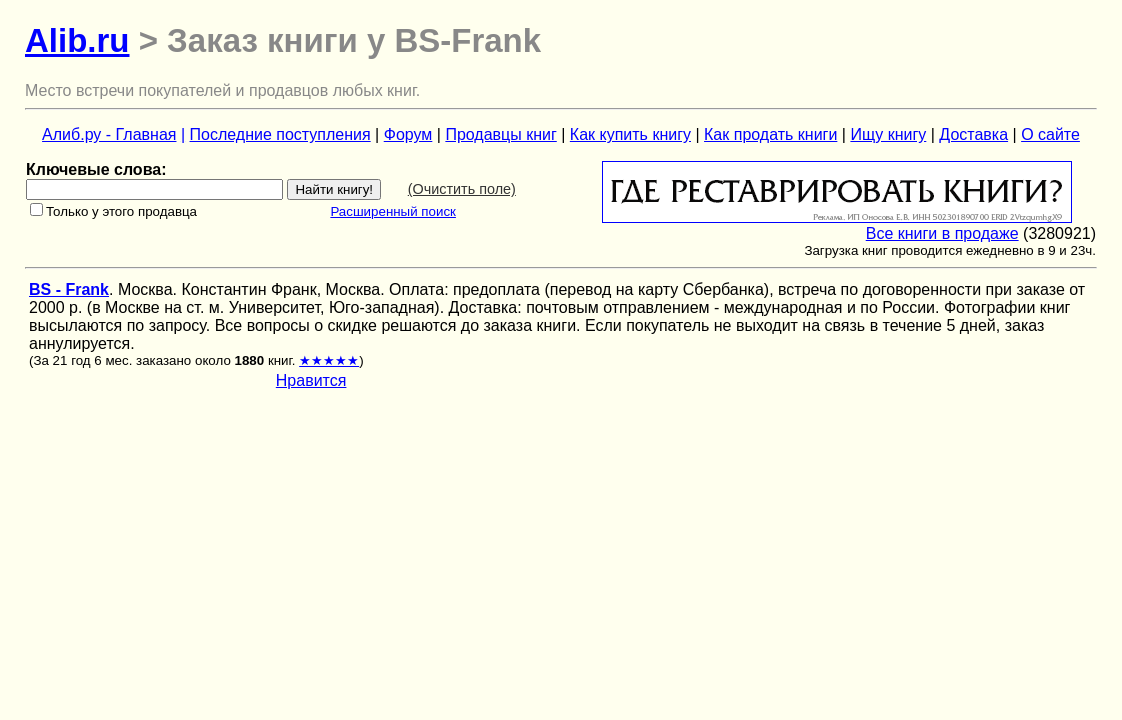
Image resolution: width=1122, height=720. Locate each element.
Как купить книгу (630, 134)
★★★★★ (329, 360)
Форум (408, 134)
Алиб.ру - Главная (109, 134)
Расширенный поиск (393, 211)
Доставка (973, 134)
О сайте (1050, 134)
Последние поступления (280, 134)
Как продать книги (770, 134)
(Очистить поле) (462, 189)
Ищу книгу (888, 134)
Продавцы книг (500, 134)
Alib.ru (77, 40)
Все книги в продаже (942, 233)
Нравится (311, 380)
